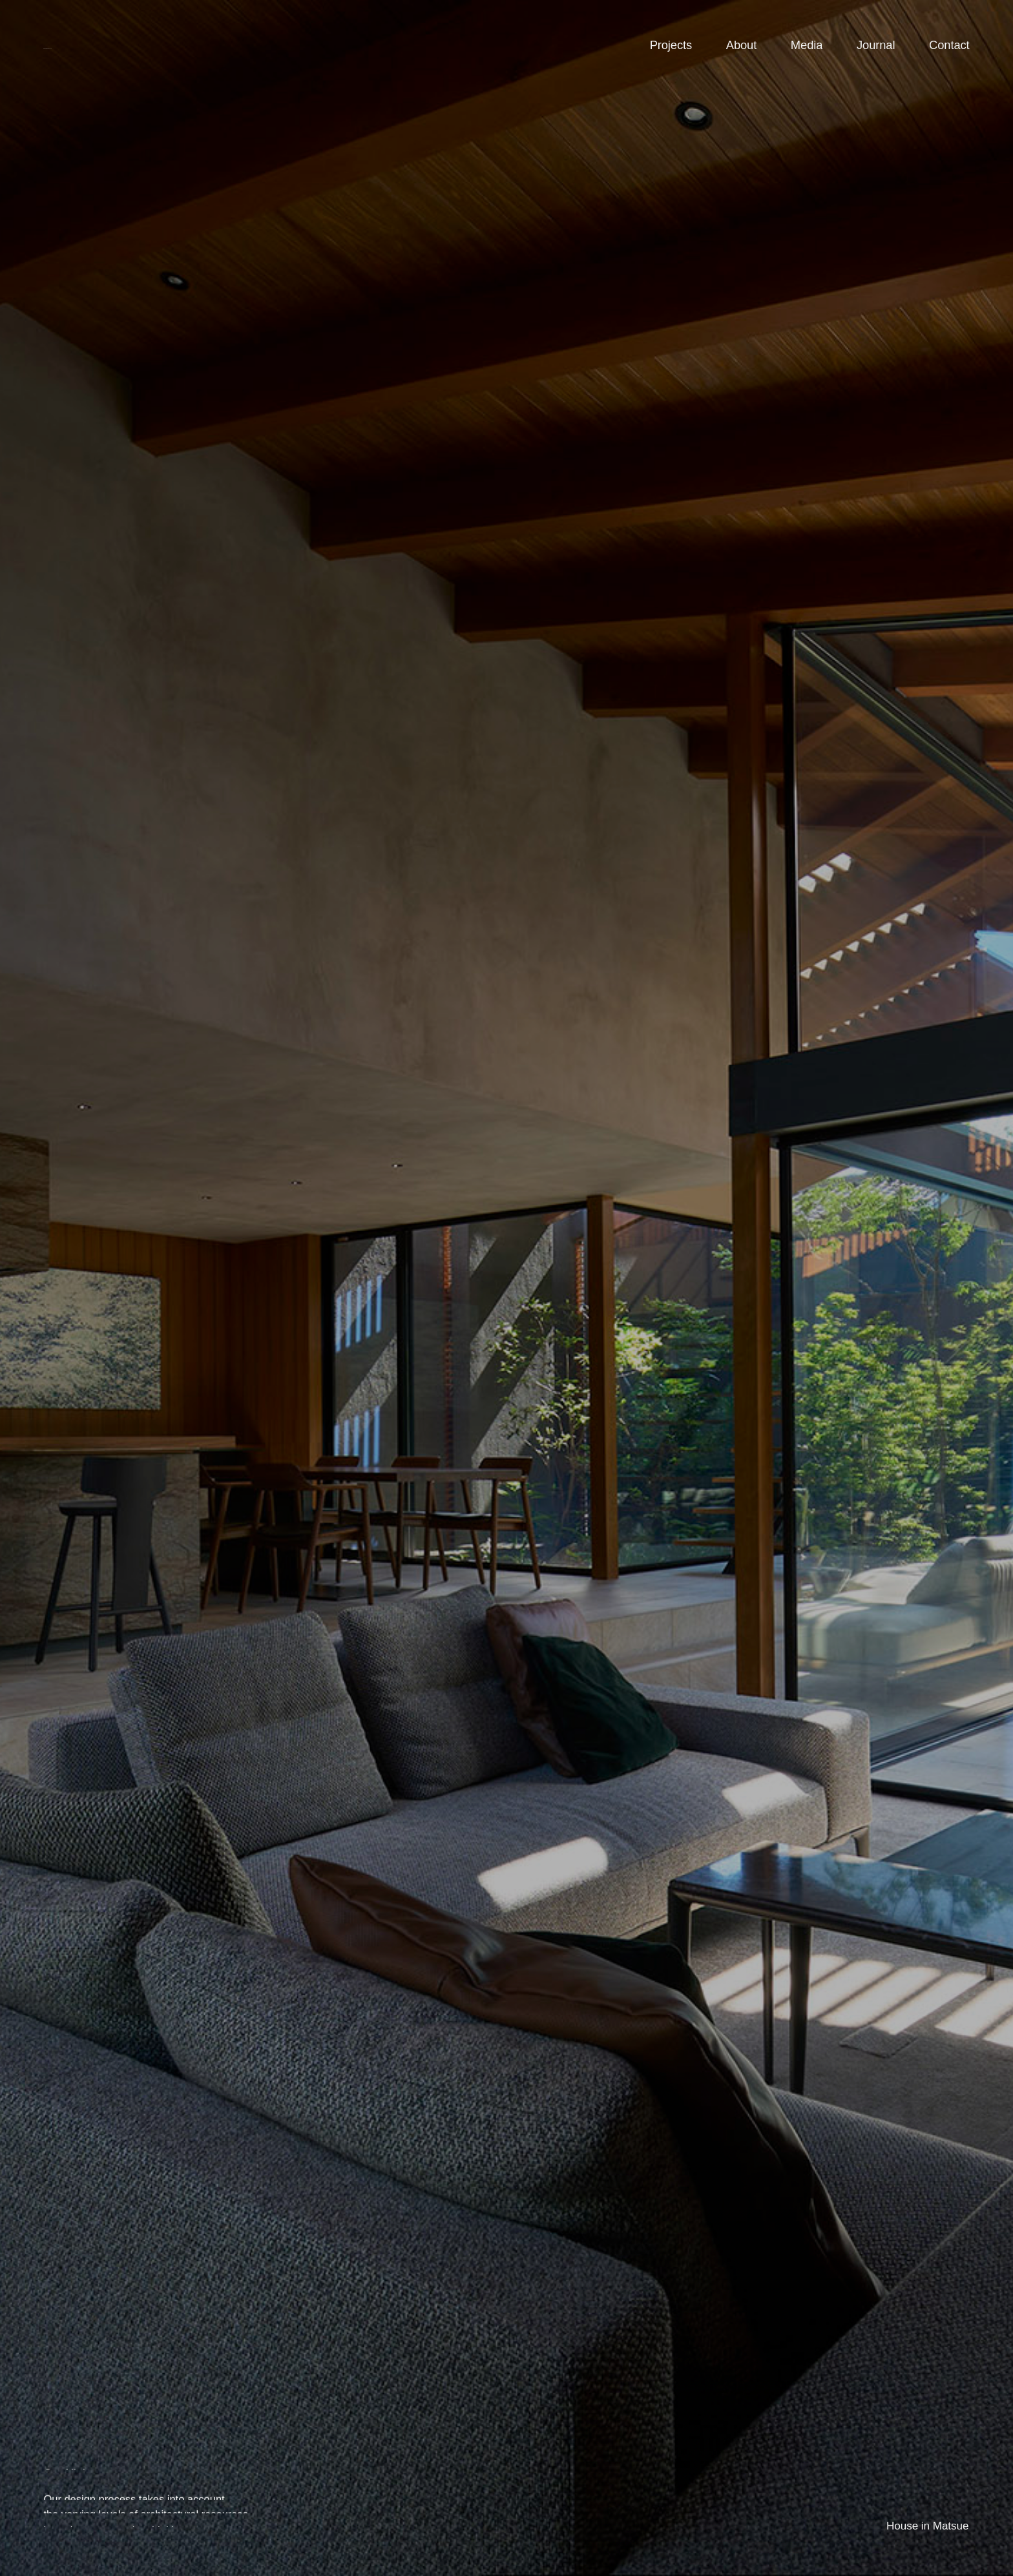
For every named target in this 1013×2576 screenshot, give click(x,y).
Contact (949, 45)
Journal (876, 45)
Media (806, 45)
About (741, 45)
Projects (671, 45)
